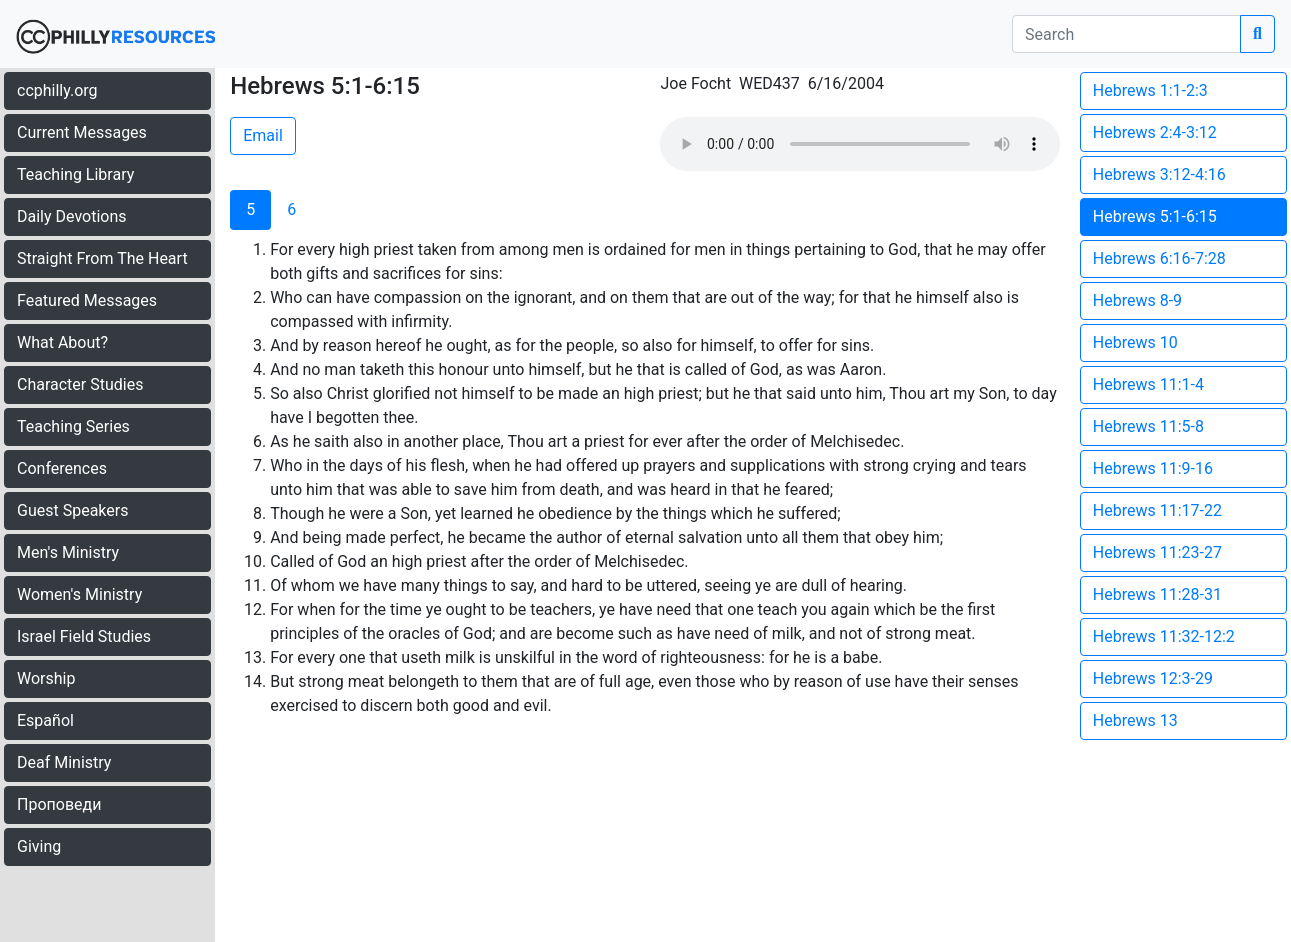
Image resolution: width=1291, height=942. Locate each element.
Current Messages (82, 132)
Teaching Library (75, 174)
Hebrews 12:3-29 (1153, 678)
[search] (1126, 34)
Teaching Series (73, 426)
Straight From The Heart (102, 258)
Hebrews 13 (1135, 720)
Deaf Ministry (64, 762)
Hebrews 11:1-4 (1148, 384)
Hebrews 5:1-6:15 (1155, 216)
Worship (46, 678)
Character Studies (80, 384)
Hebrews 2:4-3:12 (1155, 132)
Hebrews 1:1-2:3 (1150, 90)
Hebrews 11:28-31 (1157, 594)
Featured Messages (87, 300)
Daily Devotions (72, 216)
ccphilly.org (57, 90)
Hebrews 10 (1135, 342)
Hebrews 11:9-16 (1153, 468)
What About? (62, 342)
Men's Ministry (68, 552)
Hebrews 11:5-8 (1148, 426)
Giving (39, 846)
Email (263, 135)
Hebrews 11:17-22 (1157, 510)
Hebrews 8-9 (1137, 300)
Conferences (62, 468)
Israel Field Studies (84, 636)
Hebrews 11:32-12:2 (1164, 636)
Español (45, 720)
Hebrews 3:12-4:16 (1159, 174)
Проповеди (59, 804)
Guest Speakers (72, 510)
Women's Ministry (79, 594)
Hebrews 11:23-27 (1157, 552)
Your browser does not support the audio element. (860, 144)
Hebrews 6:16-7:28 (1159, 258)
